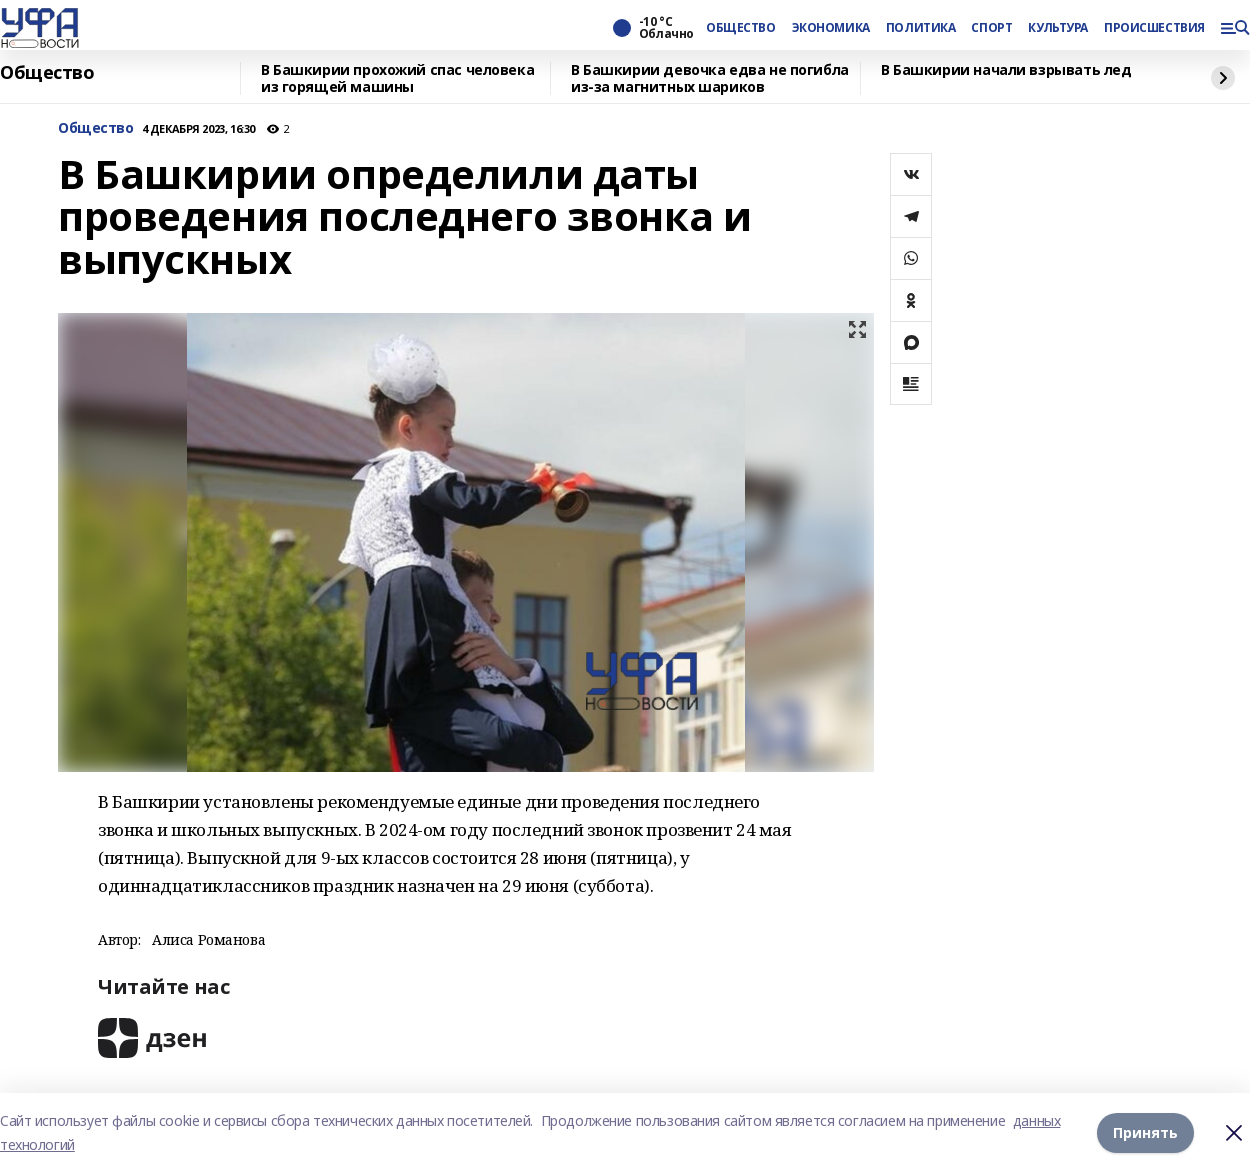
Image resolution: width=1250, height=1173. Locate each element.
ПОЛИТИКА (921, 28)
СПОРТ (991, 28)
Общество (47, 73)
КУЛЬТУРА (1058, 28)
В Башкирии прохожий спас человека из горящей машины (397, 78)
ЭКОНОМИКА (831, 28)
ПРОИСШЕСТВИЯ (1154, 28)
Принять (1145, 1132)
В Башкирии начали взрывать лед (1006, 70)
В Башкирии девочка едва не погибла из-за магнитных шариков (710, 78)
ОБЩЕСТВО (741, 28)
